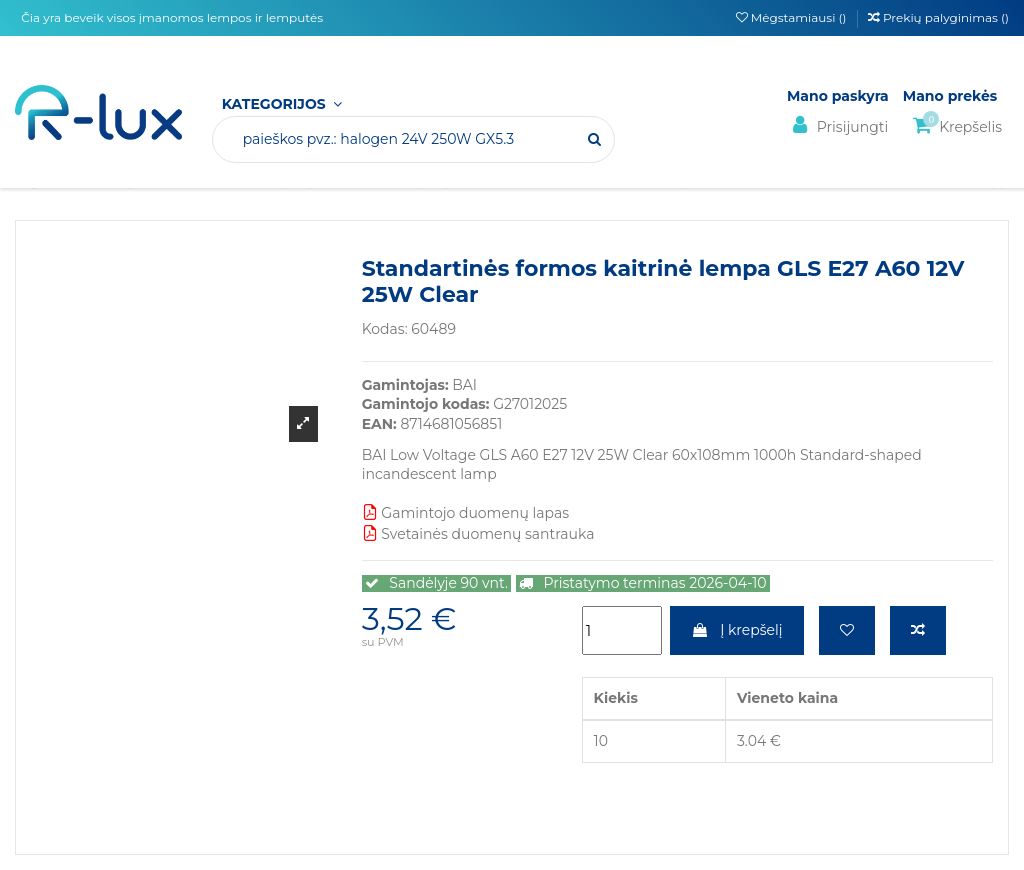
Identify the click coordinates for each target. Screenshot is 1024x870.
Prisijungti (837, 125)
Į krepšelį (736, 630)
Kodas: (385, 329)
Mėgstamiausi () (793, 17)
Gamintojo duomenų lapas (465, 513)
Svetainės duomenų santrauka (478, 534)
